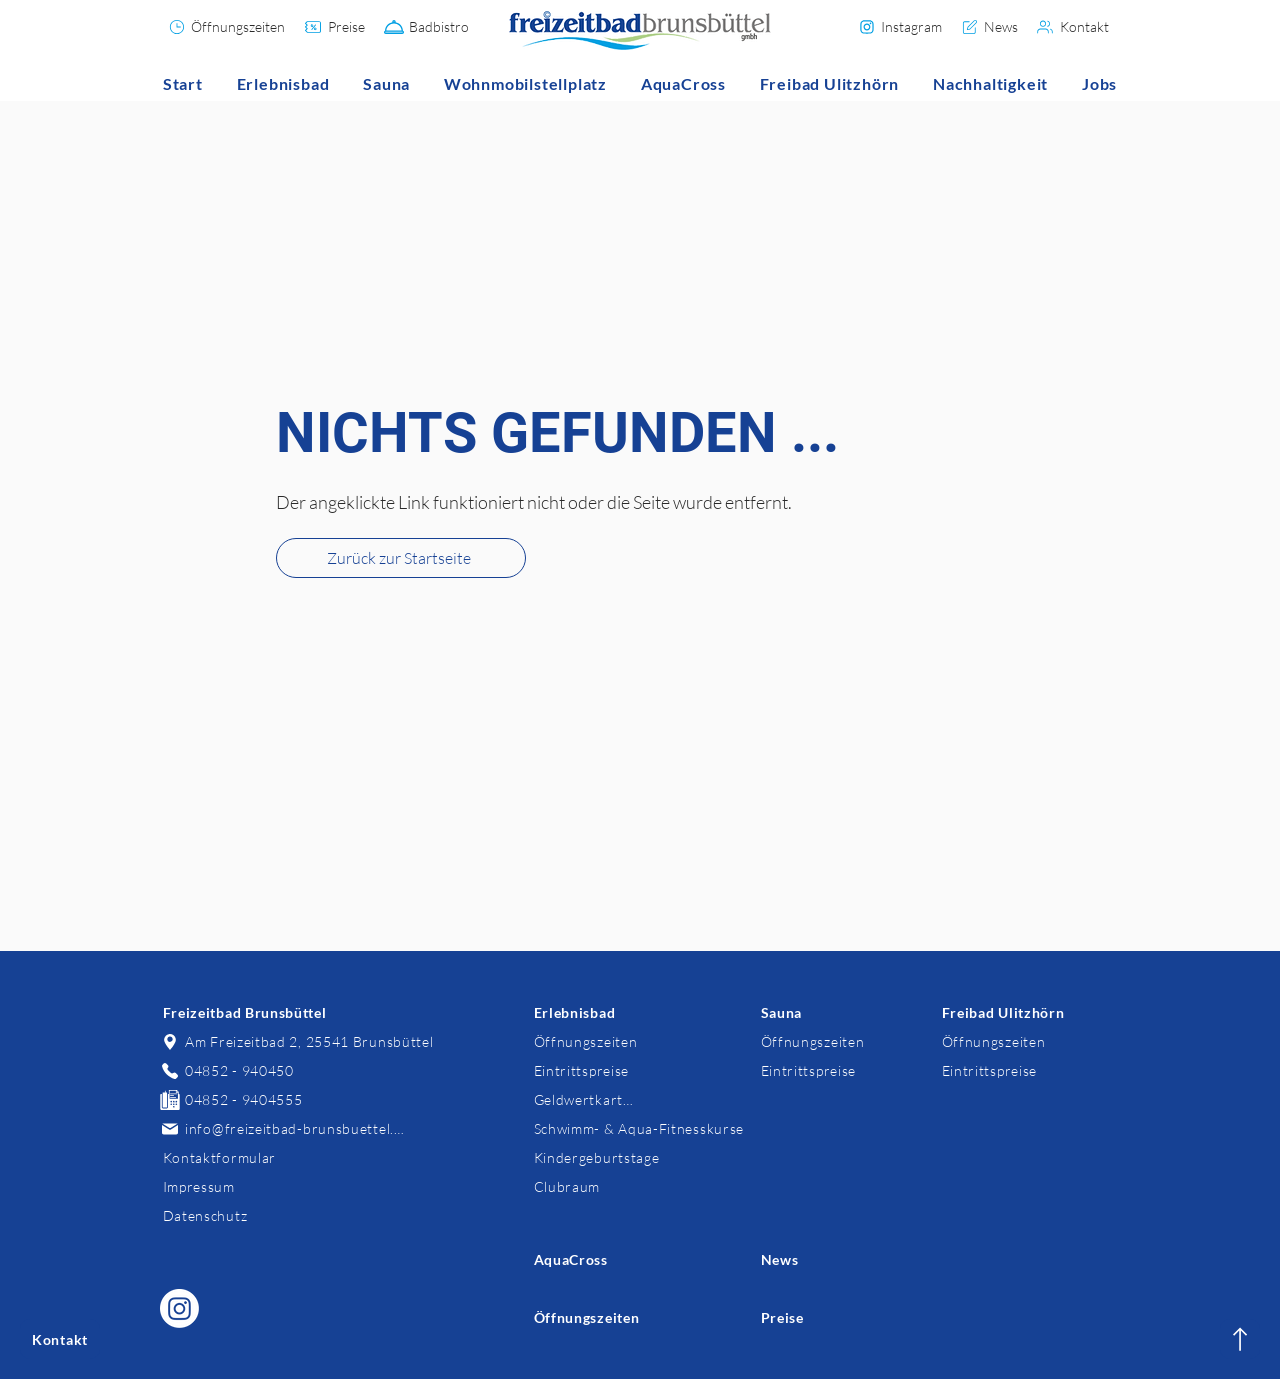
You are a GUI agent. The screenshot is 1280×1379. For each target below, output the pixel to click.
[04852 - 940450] (228, 1070)
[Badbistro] (427, 26)
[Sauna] (781, 1012)
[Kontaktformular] (218, 1157)
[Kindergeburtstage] (596, 1157)
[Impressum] (198, 1186)
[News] (989, 26)
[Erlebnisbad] (574, 1012)
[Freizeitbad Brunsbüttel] (250, 1012)
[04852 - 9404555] (233, 1099)
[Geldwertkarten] (585, 1099)
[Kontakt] (1074, 26)
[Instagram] (900, 26)
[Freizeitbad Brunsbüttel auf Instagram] (179, 1308)
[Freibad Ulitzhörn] (1004, 1012)
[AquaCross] (571, 1259)
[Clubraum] (566, 1186)
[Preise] (335, 26)
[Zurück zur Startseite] (401, 558)
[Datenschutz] (206, 1215)
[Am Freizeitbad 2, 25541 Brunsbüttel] (297, 1041)
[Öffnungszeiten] (227, 26)
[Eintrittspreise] (585, 1070)
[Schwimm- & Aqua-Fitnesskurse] (638, 1128)
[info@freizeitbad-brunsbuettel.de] (283, 1128)
